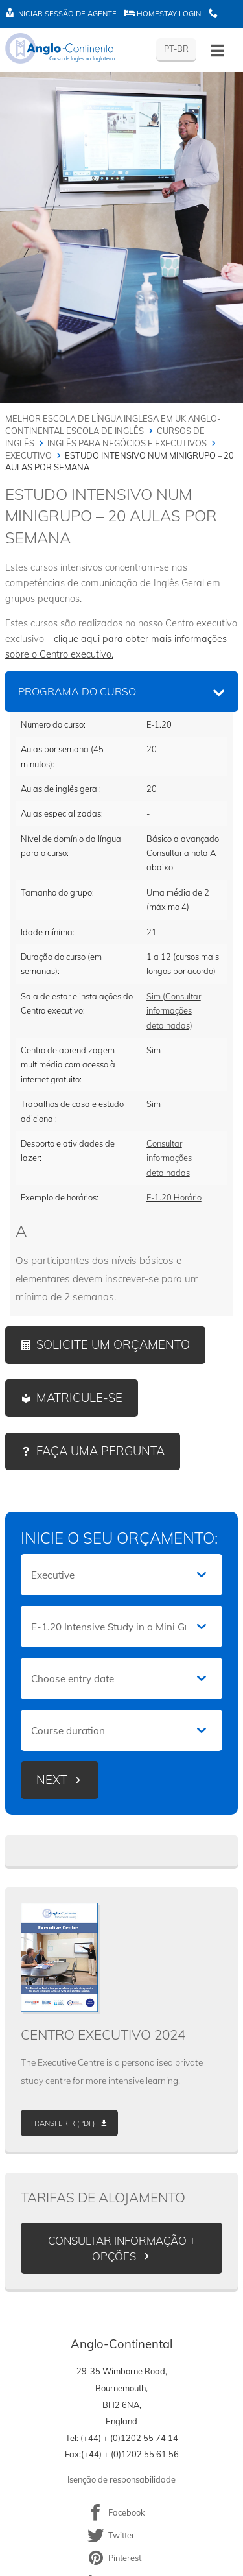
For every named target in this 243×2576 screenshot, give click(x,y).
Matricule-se (79, 1397)
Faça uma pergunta (100, 1451)
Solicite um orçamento (113, 1344)
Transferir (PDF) (62, 2123)
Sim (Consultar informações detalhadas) (173, 1011)
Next (51, 1779)
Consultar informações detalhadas (169, 1158)
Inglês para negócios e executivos (127, 443)
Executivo (28, 455)
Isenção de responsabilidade (121, 2479)
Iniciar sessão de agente (61, 13)
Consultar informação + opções (122, 2248)
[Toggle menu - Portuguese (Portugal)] (217, 51)
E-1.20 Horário (174, 1197)
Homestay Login (162, 13)
